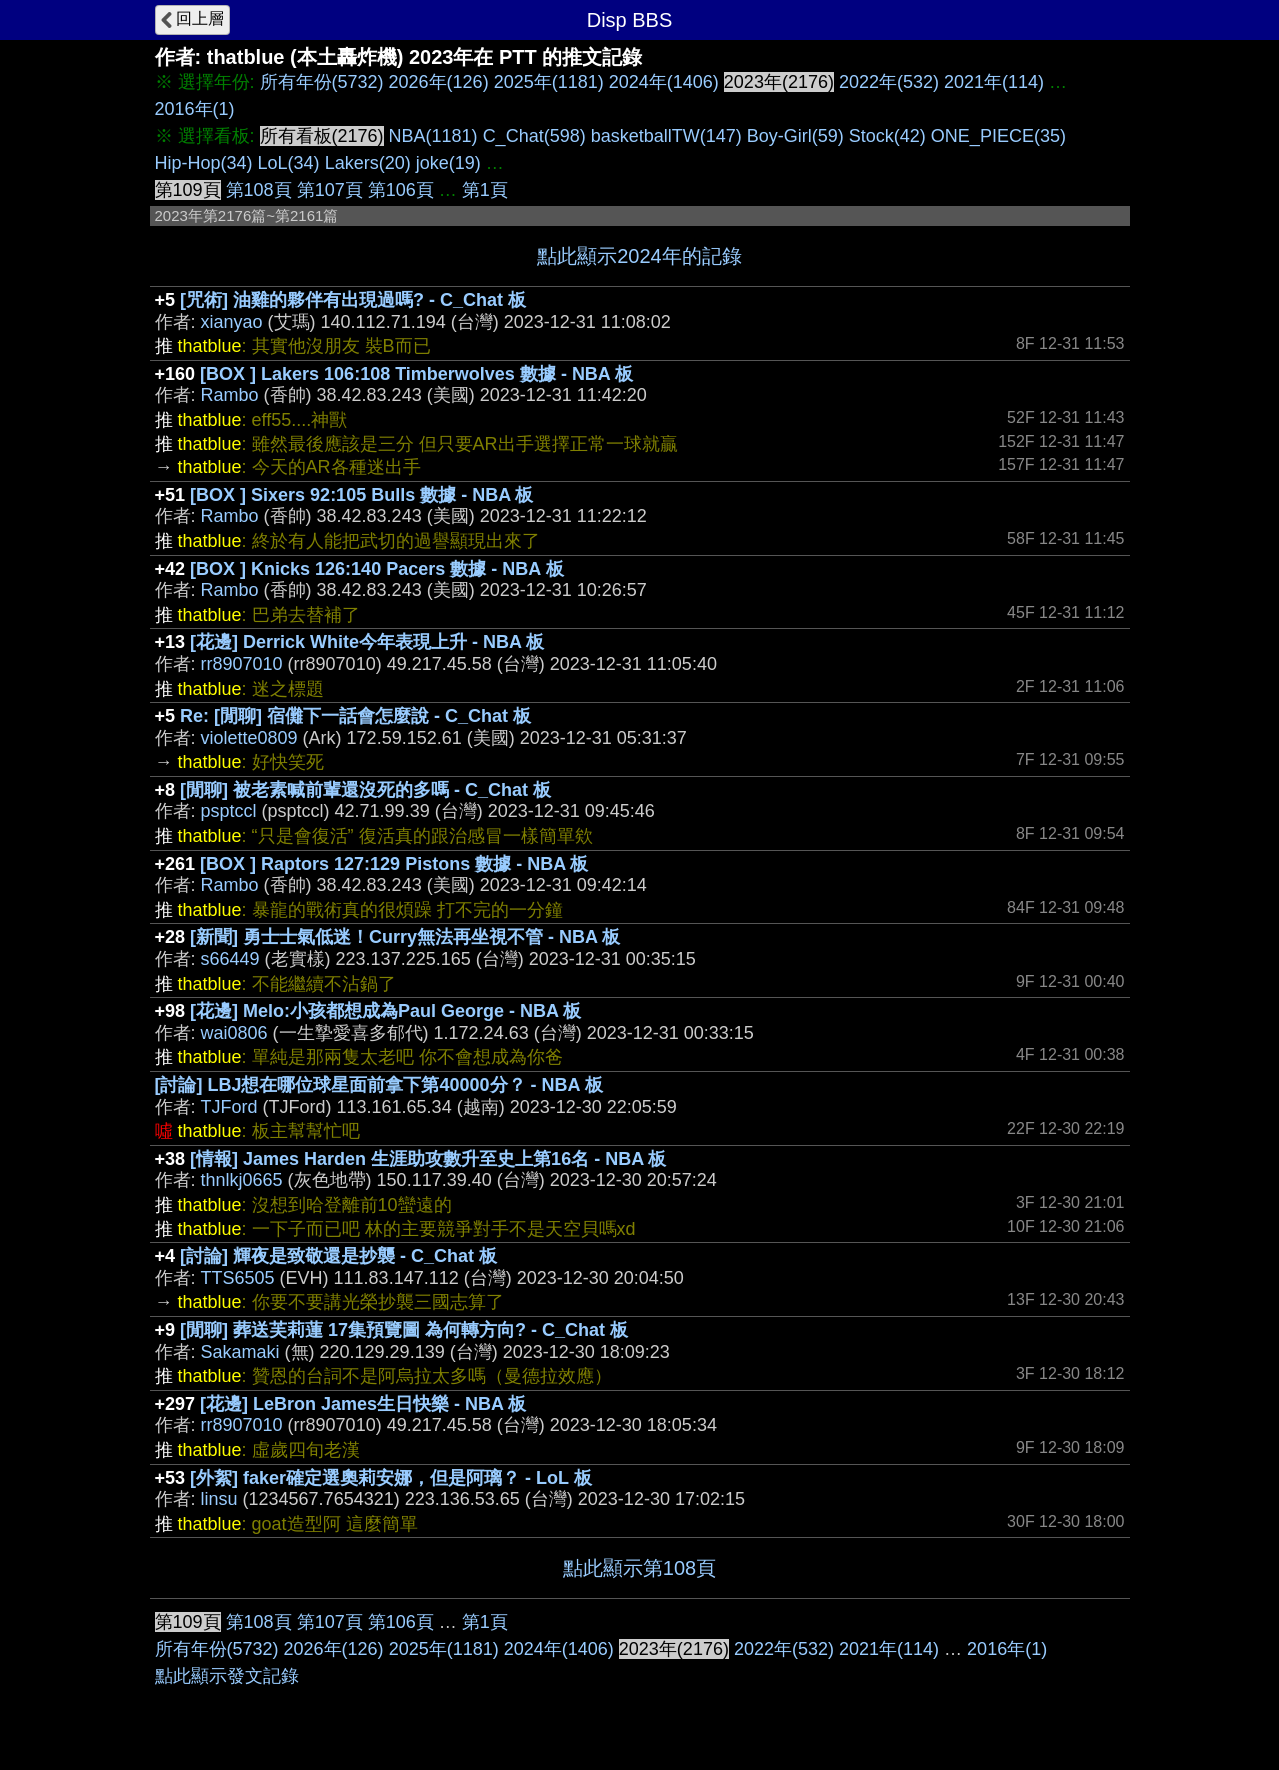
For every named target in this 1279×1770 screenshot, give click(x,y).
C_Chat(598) (534, 136)
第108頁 (259, 190)
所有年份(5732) (322, 82)
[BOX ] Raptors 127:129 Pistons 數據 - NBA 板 (394, 864)
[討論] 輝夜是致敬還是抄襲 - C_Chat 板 (338, 1256)
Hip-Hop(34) (204, 163)
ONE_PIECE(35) (998, 136)
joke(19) (448, 163)
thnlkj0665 (242, 1180)
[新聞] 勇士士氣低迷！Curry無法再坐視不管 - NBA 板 (405, 937)
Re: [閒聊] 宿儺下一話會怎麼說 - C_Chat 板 (355, 716)
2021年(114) (994, 82)
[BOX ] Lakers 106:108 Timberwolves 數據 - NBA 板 (416, 374)
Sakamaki (240, 1352)
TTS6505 (238, 1278)
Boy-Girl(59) (795, 136)
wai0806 (234, 1033)
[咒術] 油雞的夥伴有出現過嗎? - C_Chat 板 (353, 300)
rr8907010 (242, 664)
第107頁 (330, 190)
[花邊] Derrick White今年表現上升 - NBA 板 (367, 642)
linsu (219, 1499)
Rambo (230, 395)
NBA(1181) (433, 136)
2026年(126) (439, 82)
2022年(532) (889, 82)
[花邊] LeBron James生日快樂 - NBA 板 (363, 1404)
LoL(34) (289, 163)
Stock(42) (887, 136)
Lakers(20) (368, 163)
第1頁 (485, 190)
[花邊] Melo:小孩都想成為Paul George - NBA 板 (385, 1011)
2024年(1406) (664, 82)
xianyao (232, 322)
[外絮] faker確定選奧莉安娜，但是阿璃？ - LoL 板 (391, 1478)
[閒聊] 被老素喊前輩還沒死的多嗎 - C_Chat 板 (365, 790)
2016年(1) (195, 109)
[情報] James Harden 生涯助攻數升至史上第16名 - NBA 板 (428, 1159)
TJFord (229, 1107)
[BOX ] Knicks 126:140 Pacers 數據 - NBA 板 (376, 569)
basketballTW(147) (666, 136)
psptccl (229, 811)
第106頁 (401, 190)
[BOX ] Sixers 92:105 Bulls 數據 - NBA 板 (361, 495)
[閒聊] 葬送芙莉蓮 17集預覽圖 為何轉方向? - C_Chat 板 (404, 1330)
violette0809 (249, 738)
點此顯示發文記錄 (227, 1676)
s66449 (230, 959)
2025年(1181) (549, 82)
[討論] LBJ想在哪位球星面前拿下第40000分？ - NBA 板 (379, 1085)
